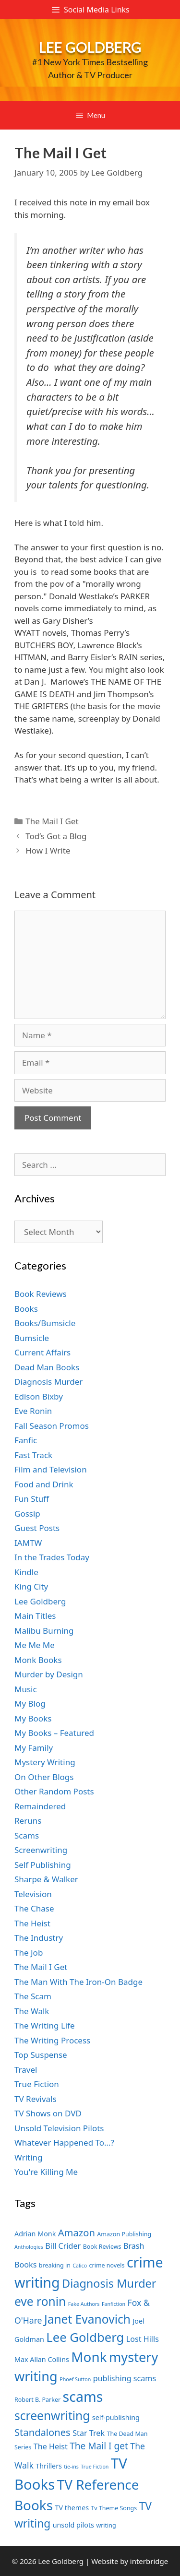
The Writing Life (44, 2025)
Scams (26, 1835)
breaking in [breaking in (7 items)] (55, 2265)
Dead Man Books (46, 1367)
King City (31, 1586)
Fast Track (33, 1454)
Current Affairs (42, 1352)
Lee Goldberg (90, 47)
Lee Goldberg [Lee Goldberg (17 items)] (85, 2337)
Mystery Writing (44, 1762)
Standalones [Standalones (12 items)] (42, 2432)
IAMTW (28, 1542)
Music (25, 1689)
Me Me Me (34, 1644)
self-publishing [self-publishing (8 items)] (116, 2417)
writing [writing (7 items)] (106, 2525)
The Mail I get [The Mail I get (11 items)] (99, 2446)
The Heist (32, 1923)
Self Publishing (42, 1864)
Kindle (26, 1572)
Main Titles (35, 1615)
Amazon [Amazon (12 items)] (76, 2232)
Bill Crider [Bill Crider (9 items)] (63, 2246)
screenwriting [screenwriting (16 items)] (52, 2415)
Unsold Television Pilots (59, 2128)
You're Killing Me (46, 2171)
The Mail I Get (51, 821)
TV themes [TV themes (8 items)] (72, 2507)
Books (26, 1308)
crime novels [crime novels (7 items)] (107, 2265)
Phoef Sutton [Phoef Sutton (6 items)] (75, 2379)
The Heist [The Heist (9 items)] (51, 2446)
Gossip (27, 1513)
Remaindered (40, 1806)
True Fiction (36, 2083)
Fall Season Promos (51, 1425)
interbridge (149, 2561)
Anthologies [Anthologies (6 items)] (28, 2247)
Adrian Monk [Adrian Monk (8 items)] (35, 2233)
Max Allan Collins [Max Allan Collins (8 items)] (41, 2359)
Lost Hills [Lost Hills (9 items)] (142, 2339)
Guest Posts (37, 1527)
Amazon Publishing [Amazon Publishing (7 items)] (124, 2234)
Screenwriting (40, 1849)
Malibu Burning (44, 1630)
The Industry (38, 1937)
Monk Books (38, 1659)
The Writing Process (52, 2040)
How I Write (47, 850)
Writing (28, 2157)
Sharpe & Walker (46, 1879)
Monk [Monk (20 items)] (89, 2357)
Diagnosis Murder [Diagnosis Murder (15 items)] (109, 2283)
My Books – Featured (54, 1732)
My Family (33, 1747)
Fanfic (25, 1440)
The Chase (34, 1908)
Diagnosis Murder (48, 1381)
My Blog (30, 1703)
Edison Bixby (38, 1396)
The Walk (31, 2011)
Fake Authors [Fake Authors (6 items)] (84, 2304)
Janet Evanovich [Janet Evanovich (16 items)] (87, 2319)
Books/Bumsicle (44, 1323)
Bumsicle (31, 1337)
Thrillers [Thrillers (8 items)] (49, 2465)
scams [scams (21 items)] (83, 2396)
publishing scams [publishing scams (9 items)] (124, 2378)
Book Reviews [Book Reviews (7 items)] (102, 2247)
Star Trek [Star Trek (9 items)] (88, 2433)
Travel (25, 2069)
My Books (32, 1718)
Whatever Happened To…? (64, 2142)
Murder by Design (48, 1674)
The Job (28, 1952)
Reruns (27, 1820)
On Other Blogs (43, 1776)
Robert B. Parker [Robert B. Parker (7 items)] (37, 2400)
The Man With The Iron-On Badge (78, 1981)
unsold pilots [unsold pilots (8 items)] (73, 2524)
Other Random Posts (54, 1791)
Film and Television (50, 1469)
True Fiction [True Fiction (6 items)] (94, 2466)
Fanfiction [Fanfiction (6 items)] (113, 2304)
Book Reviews (40, 1293)
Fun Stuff (31, 1498)
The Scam (32, 1996)
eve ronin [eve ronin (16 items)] (40, 2301)
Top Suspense (40, 2054)
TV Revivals (35, 2098)
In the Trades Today (51, 1557)
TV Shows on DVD (48, 2113)
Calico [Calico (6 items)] (79, 2265)
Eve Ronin (33, 1410)
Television (33, 1893)
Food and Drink (43, 1484)
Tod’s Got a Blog (55, 836)
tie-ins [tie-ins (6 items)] (71, 2466)
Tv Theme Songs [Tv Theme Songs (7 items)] (114, 2508)
